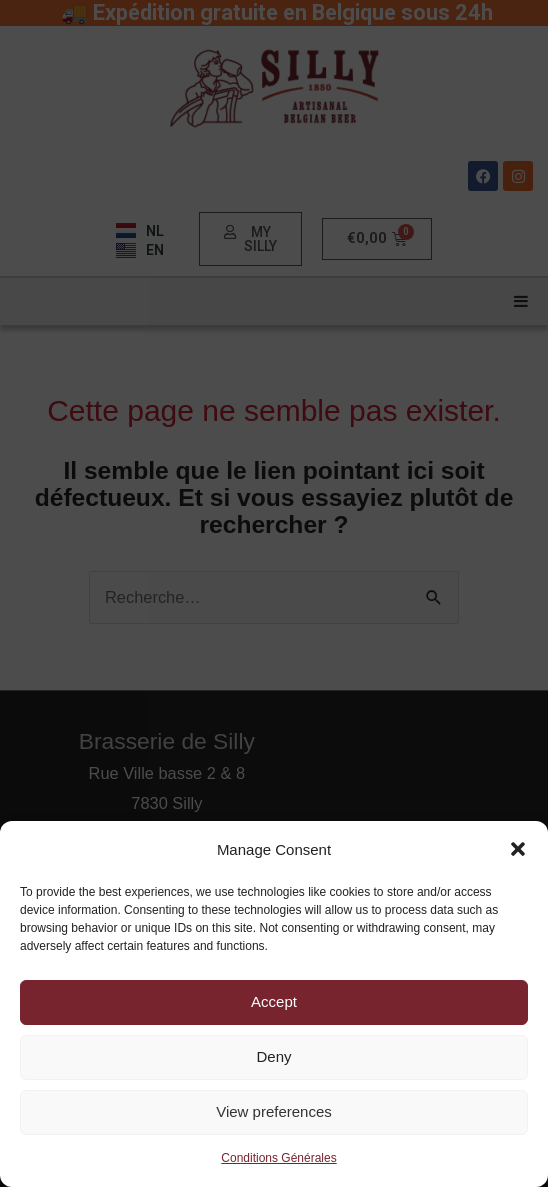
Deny (273, 1056)
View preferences (274, 1111)
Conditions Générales (278, 1158)
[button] (518, 849)
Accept (274, 1001)
